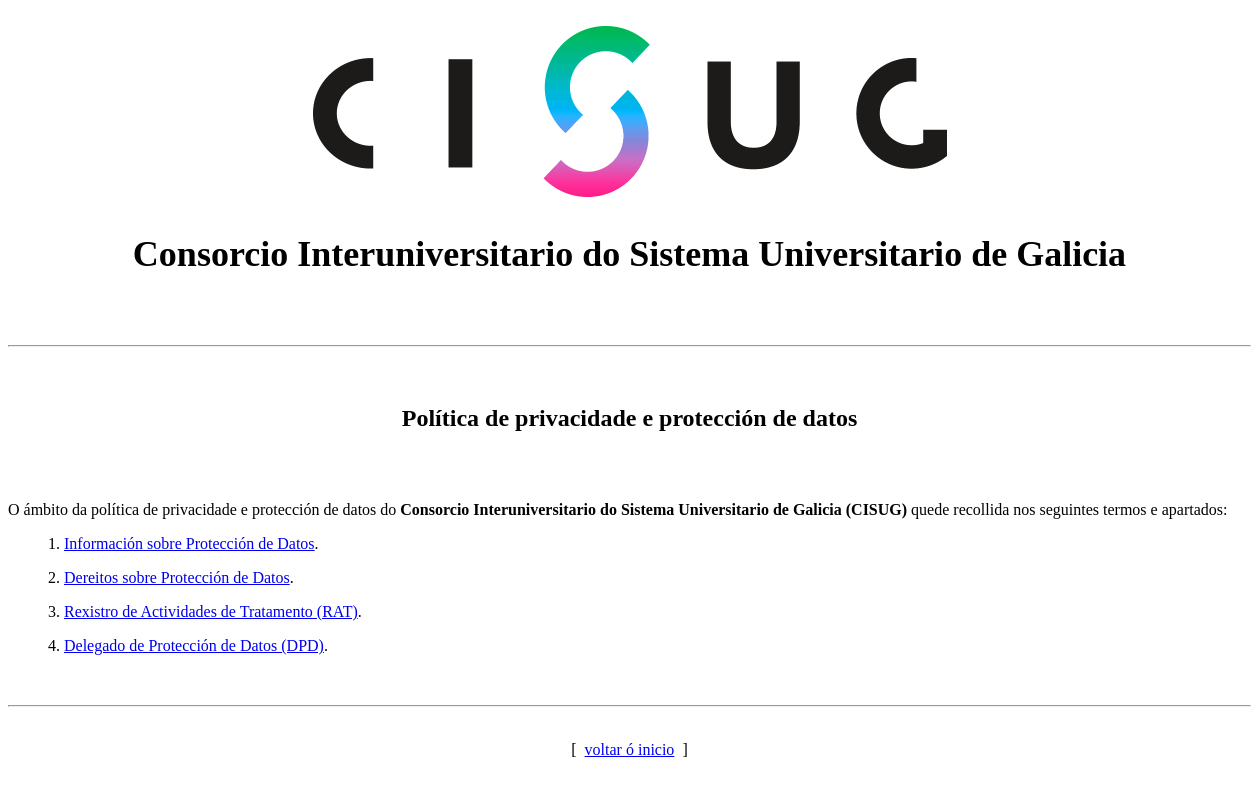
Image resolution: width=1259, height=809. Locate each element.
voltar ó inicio (630, 749)
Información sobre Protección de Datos (189, 543)
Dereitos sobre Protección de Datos (177, 577)
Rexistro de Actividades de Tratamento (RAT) (211, 611)
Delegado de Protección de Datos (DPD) (194, 645)
